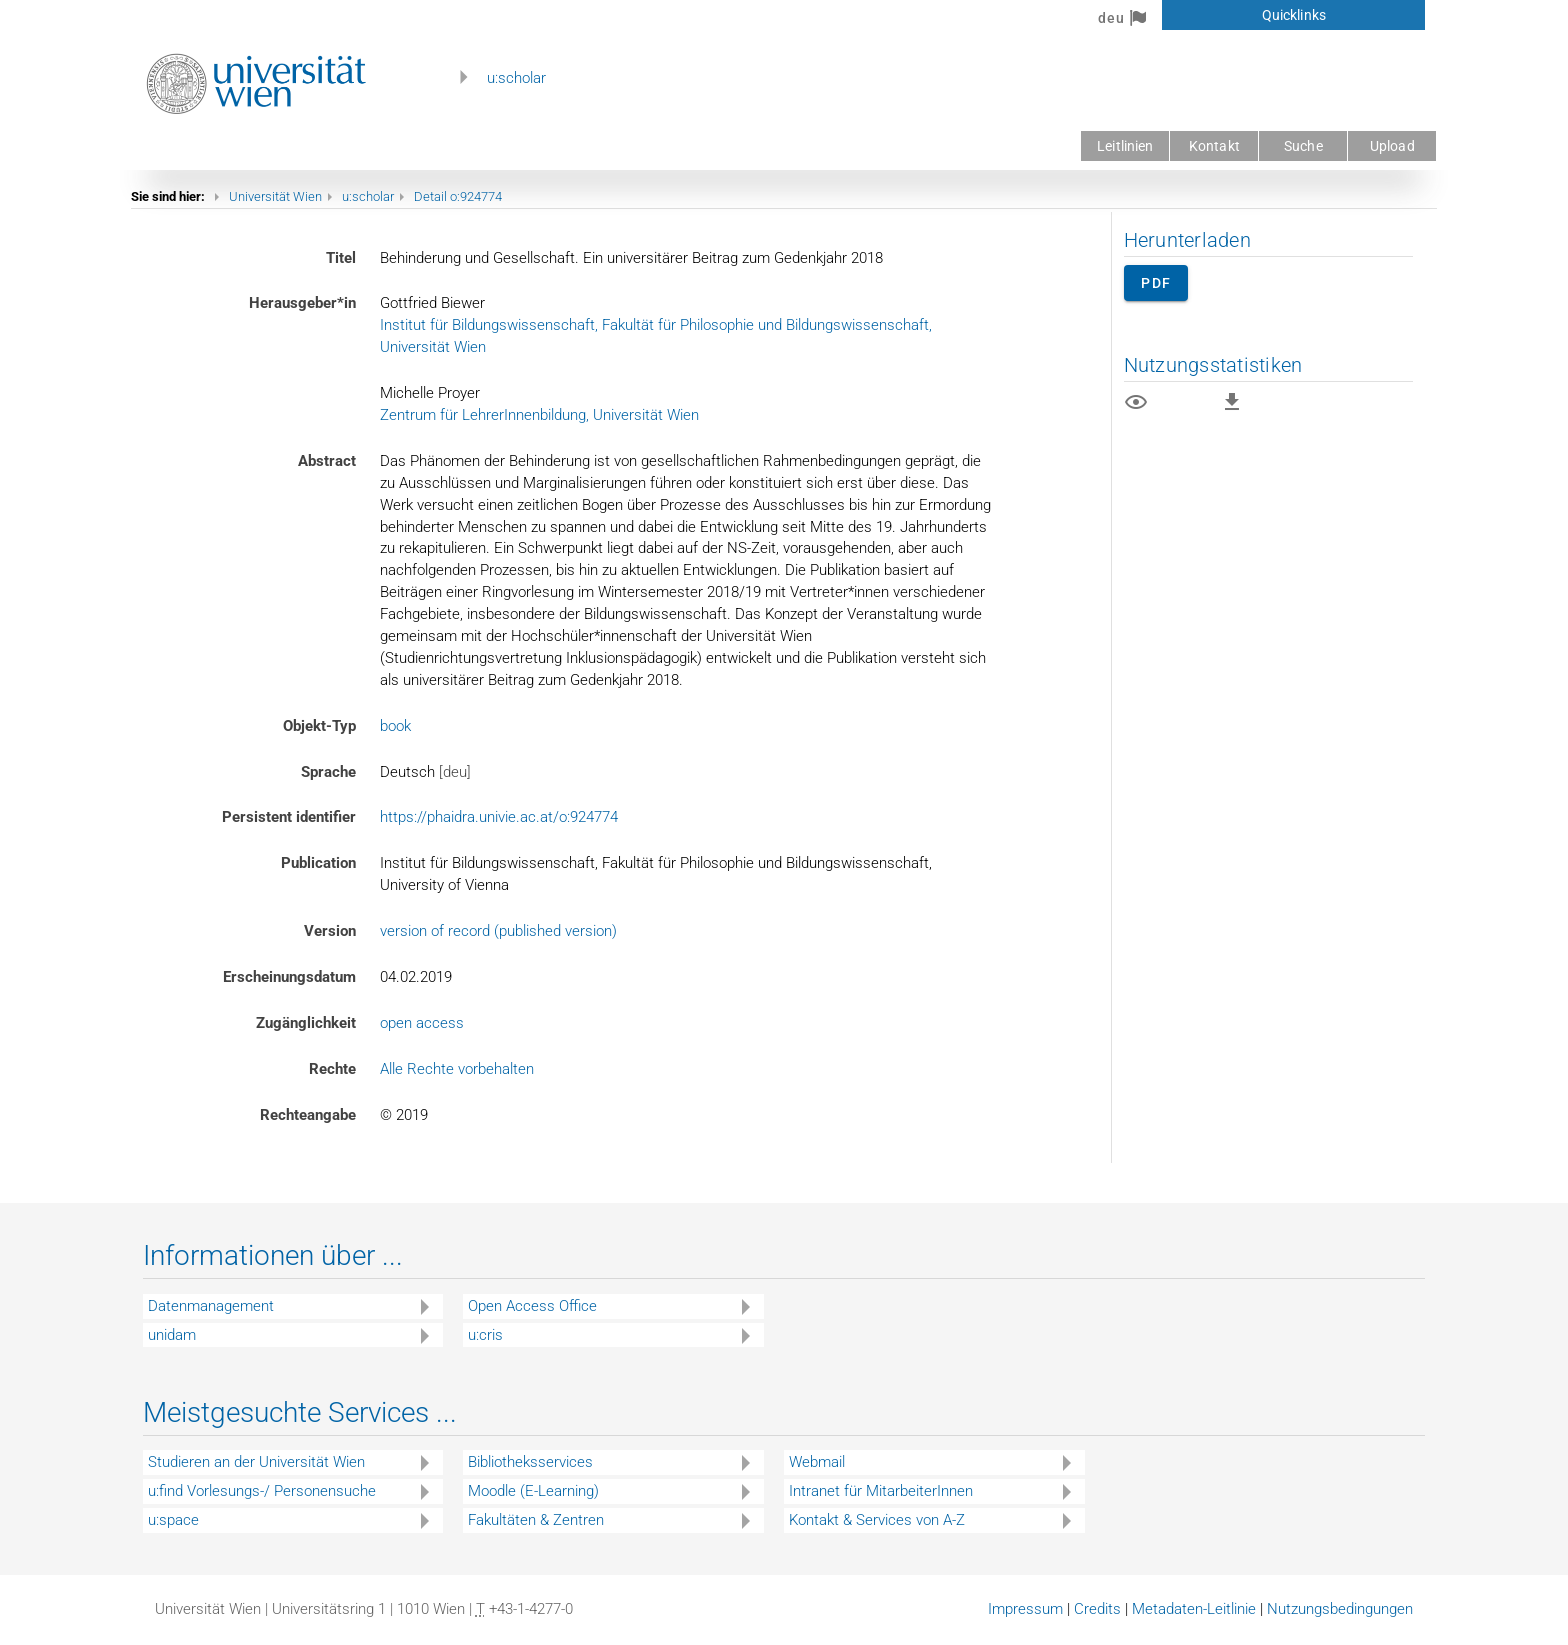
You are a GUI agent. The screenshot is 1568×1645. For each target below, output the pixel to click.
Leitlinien (1125, 146)
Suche (1303, 146)
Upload (1392, 146)
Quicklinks (1294, 15)
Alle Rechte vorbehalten (457, 1069)
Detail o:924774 (458, 196)
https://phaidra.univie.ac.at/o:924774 (499, 817)
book (395, 726)
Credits (1097, 1609)
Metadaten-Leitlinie (1194, 1609)
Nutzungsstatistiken (1213, 365)
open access (422, 1023)
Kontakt (1214, 146)
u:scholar (516, 78)
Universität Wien (275, 196)
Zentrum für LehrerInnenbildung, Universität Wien (539, 415)
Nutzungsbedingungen (1340, 1609)
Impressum (1025, 1609)
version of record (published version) (498, 931)
